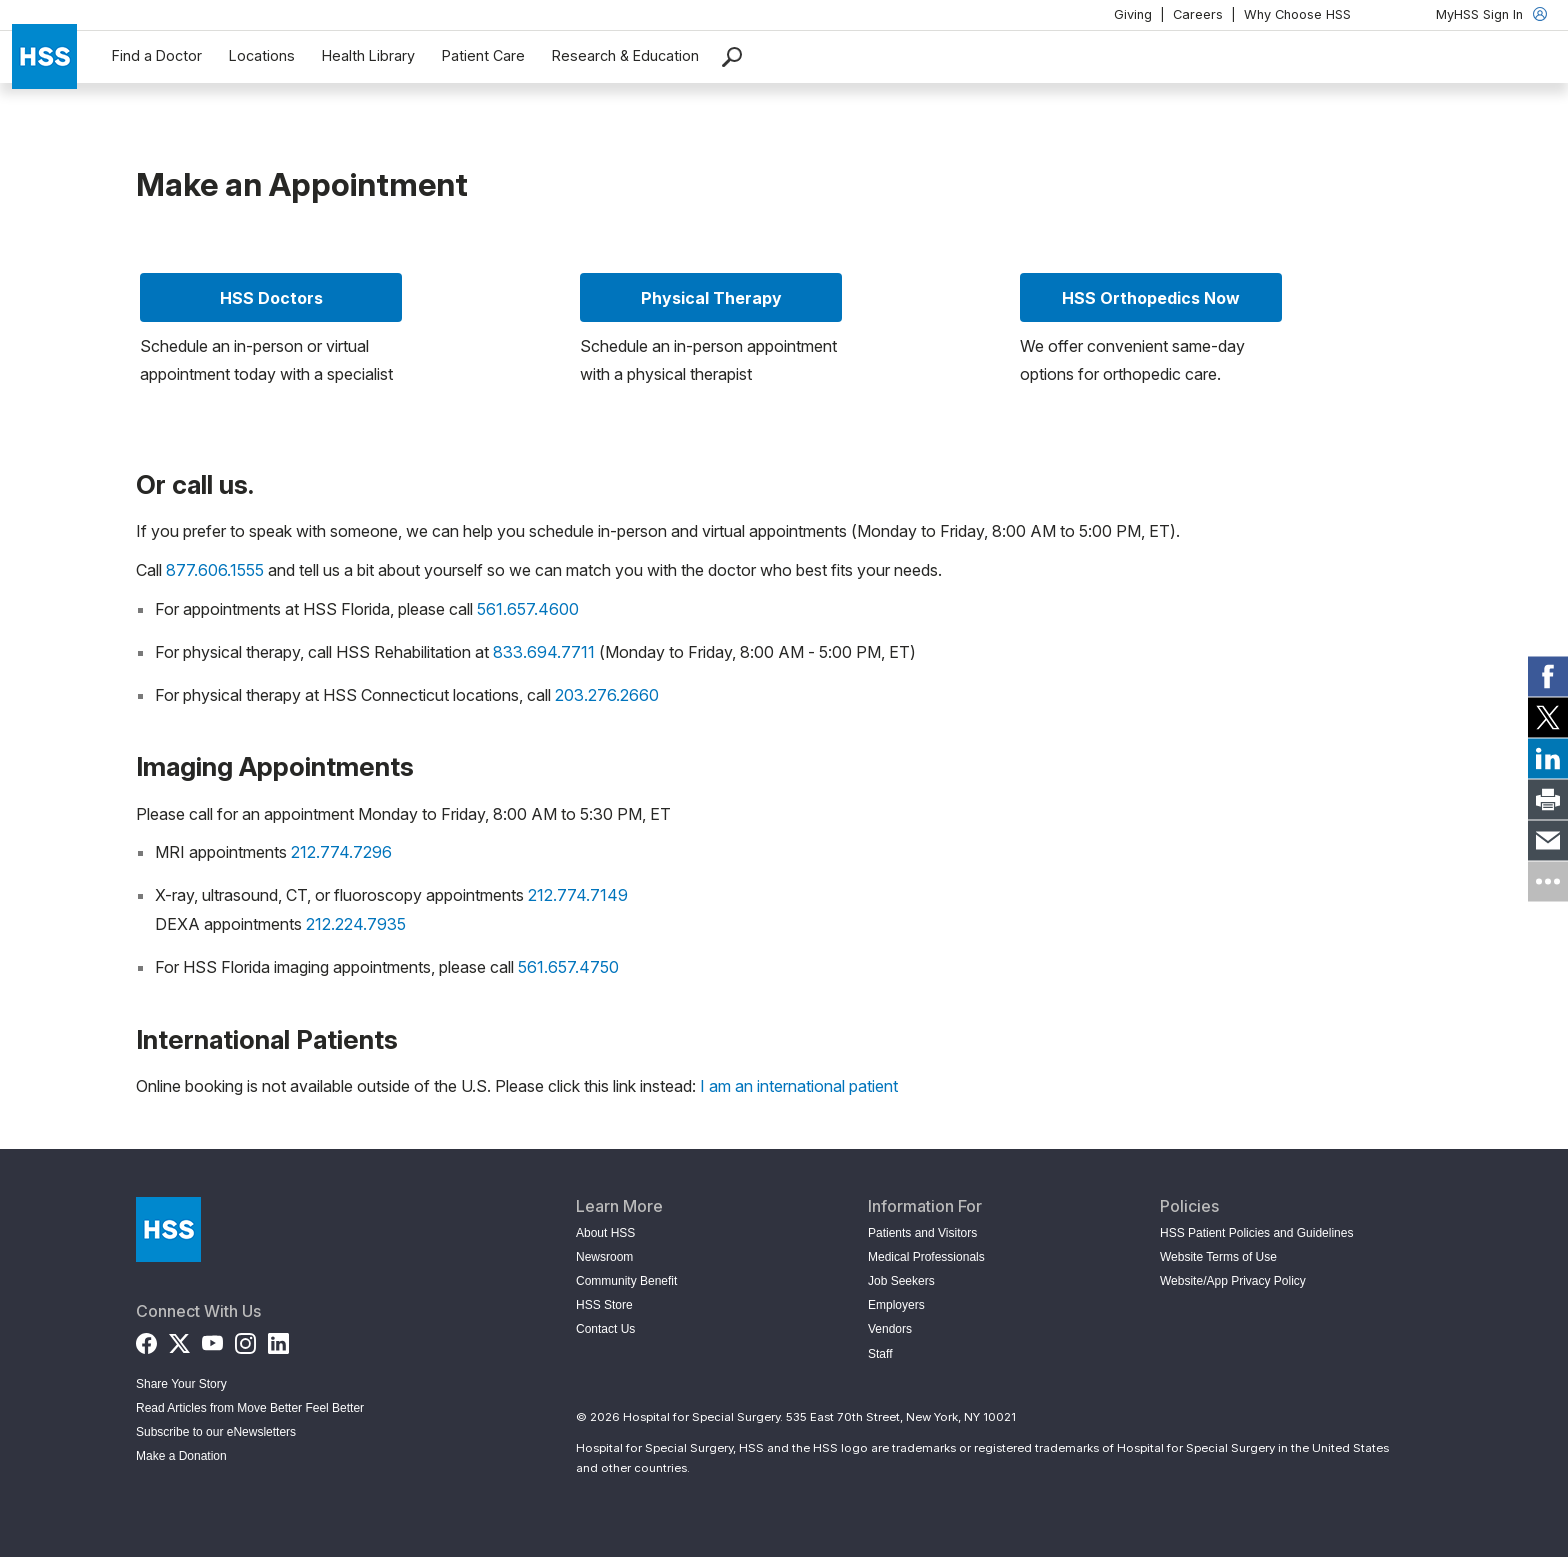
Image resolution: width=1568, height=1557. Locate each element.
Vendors (890, 1329)
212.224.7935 (356, 924)
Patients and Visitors (922, 1233)
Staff (880, 1354)
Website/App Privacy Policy (1233, 1281)
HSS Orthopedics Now (1151, 298)
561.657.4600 (528, 609)
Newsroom (604, 1257)
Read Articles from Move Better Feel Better (250, 1408)
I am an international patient (799, 1086)
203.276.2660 (607, 695)
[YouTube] (212, 1339)
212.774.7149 (578, 895)
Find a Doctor (157, 55)
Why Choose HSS (1297, 14)
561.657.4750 (568, 967)
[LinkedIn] (278, 1339)
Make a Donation (181, 1456)
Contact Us (605, 1329)
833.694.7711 (544, 652)
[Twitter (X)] (179, 1339)
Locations (262, 55)
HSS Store (604, 1305)
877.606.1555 (215, 570)
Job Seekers (901, 1281)
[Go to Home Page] (168, 1229)
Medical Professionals (926, 1257)
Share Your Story (181, 1384)
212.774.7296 (341, 852)
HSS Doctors (271, 298)
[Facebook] (146, 1339)
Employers (896, 1305)
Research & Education (625, 55)
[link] (1548, 676)
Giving (1133, 14)
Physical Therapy (711, 298)
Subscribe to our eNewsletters (216, 1432)
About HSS (605, 1233)
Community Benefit (626, 1281)
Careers (1198, 14)
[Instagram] (245, 1339)
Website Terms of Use (1218, 1257)
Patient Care (483, 55)
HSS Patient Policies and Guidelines (1256, 1233)
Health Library (368, 55)
